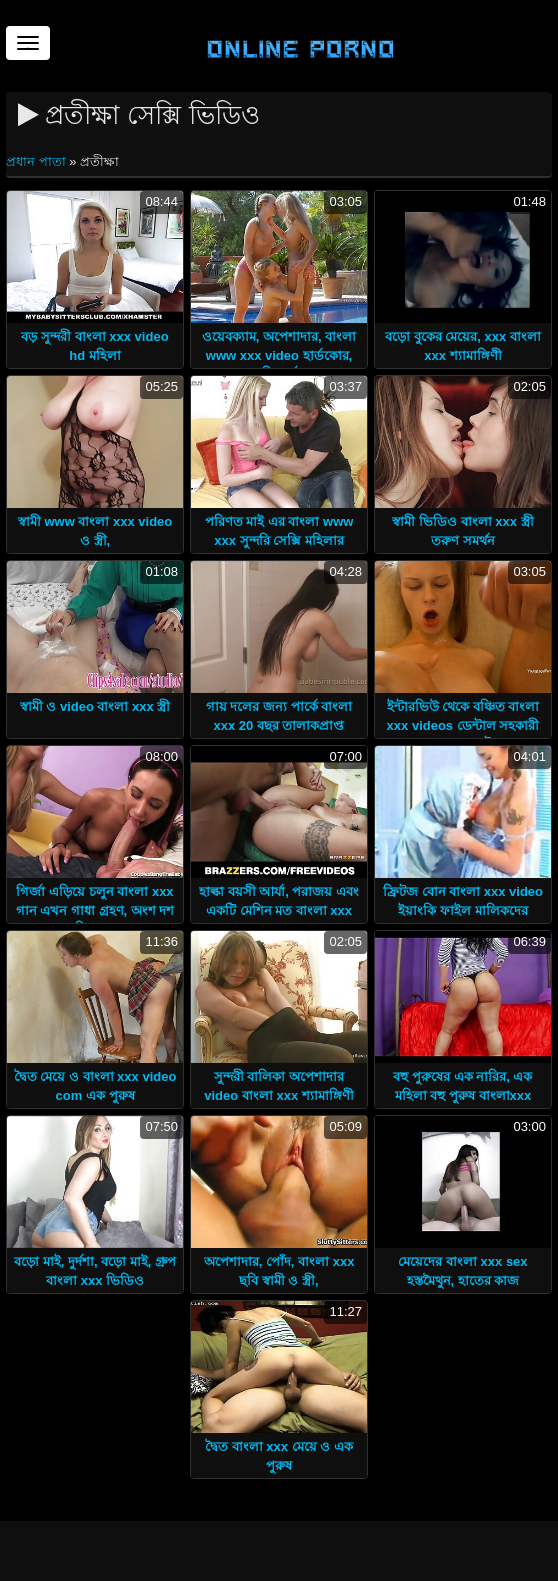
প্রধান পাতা (37, 161)
